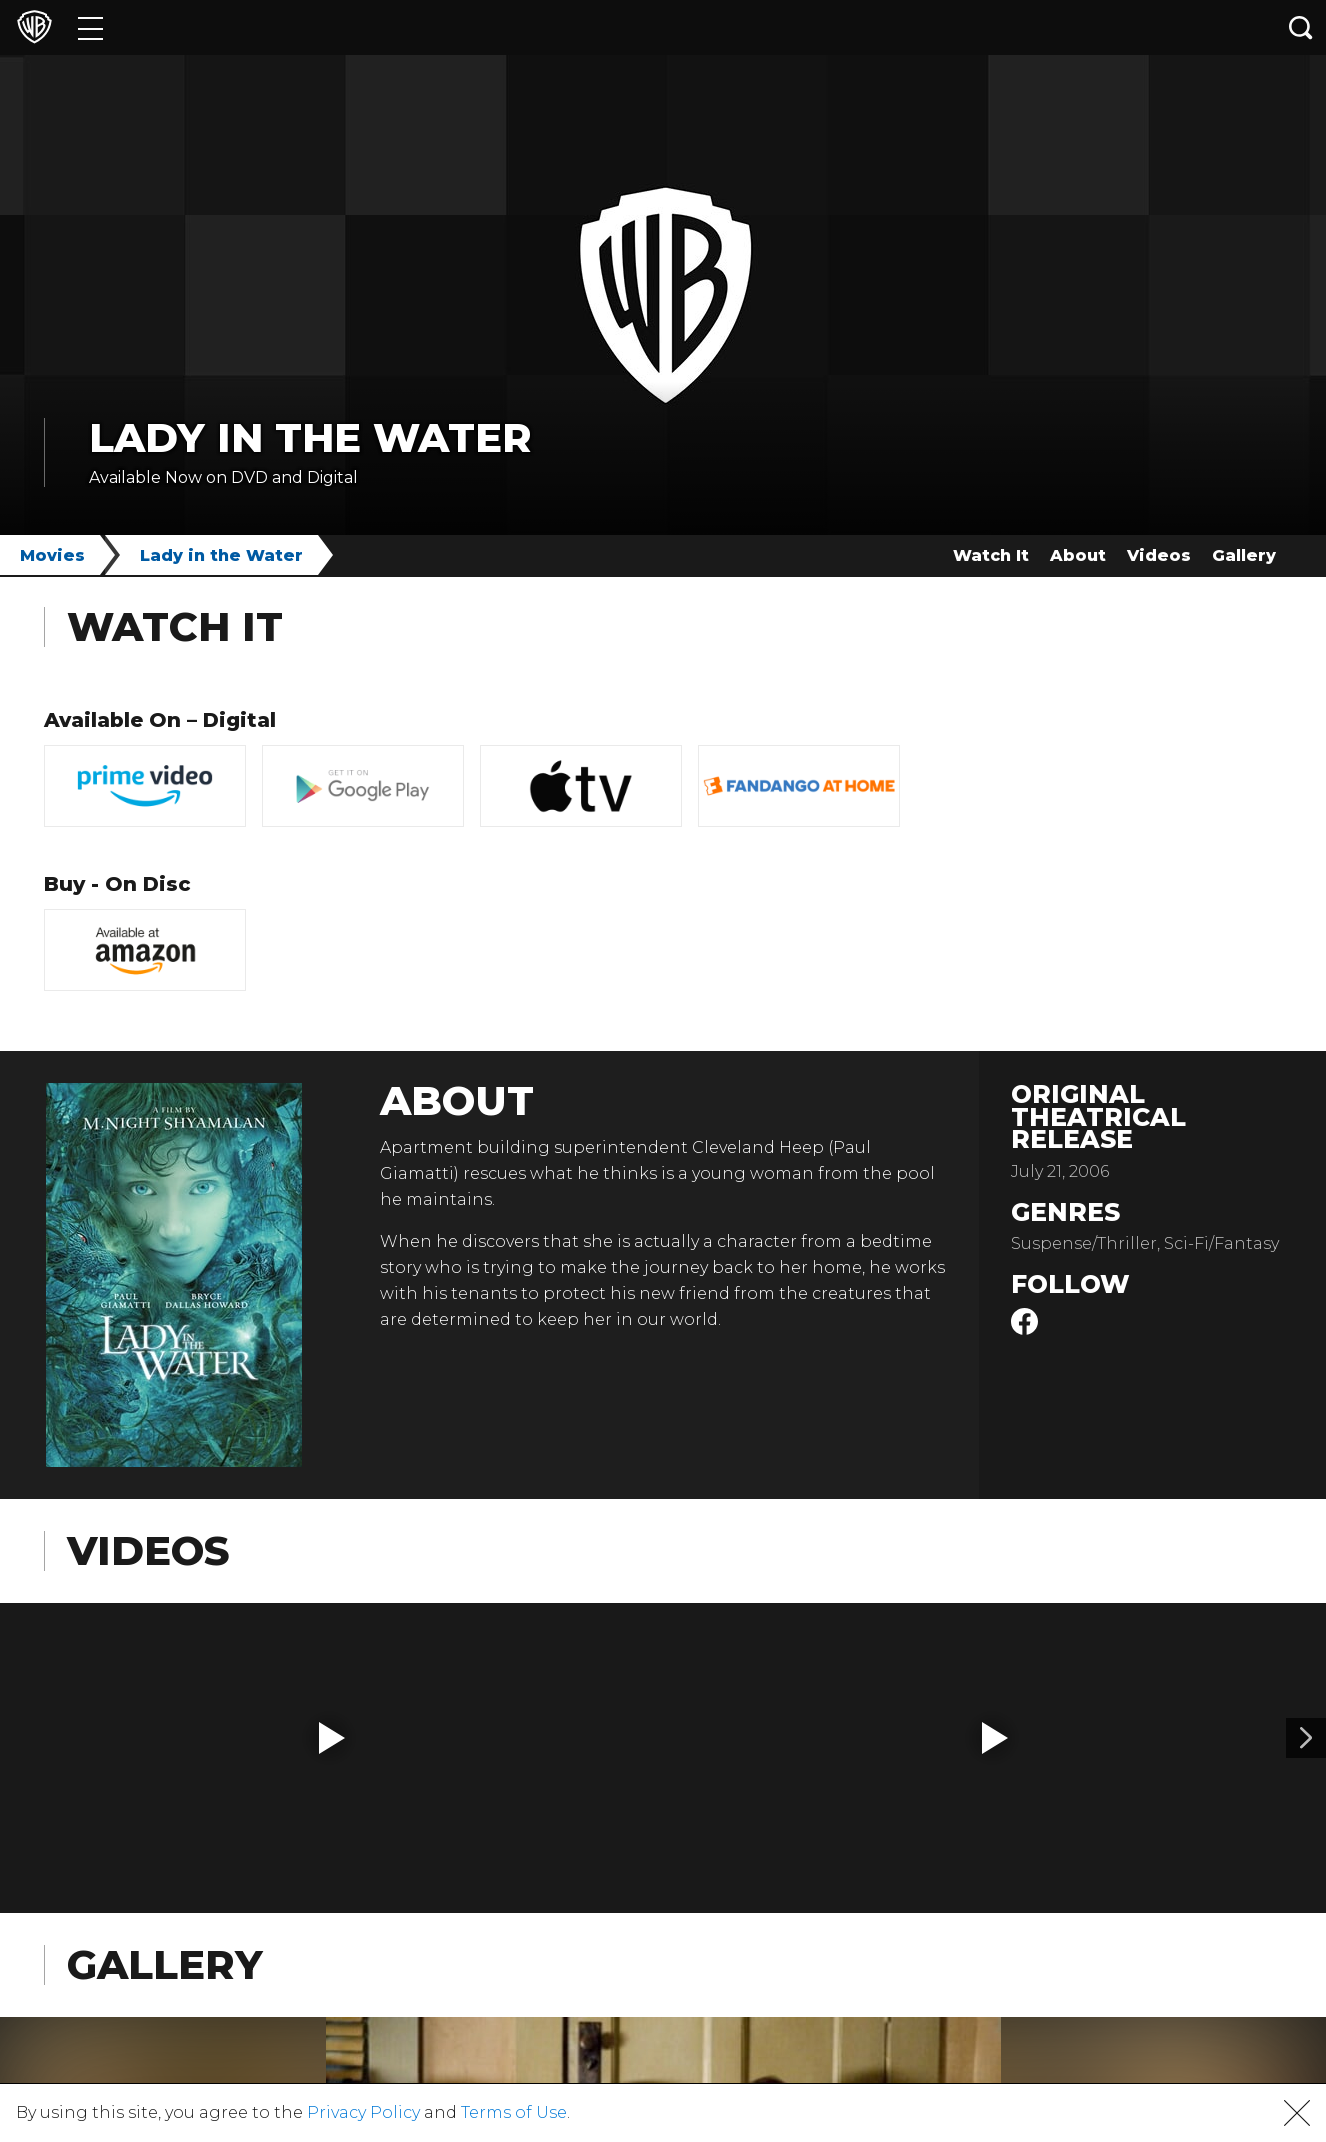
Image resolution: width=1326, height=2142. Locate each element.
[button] (332, 1738)
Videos (1159, 555)
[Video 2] (1306, 1738)
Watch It (991, 555)
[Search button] (1301, 27)
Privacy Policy (363, 2112)
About (1078, 555)
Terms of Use (514, 2112)
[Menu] (90, 27)
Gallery (1244, 555)
